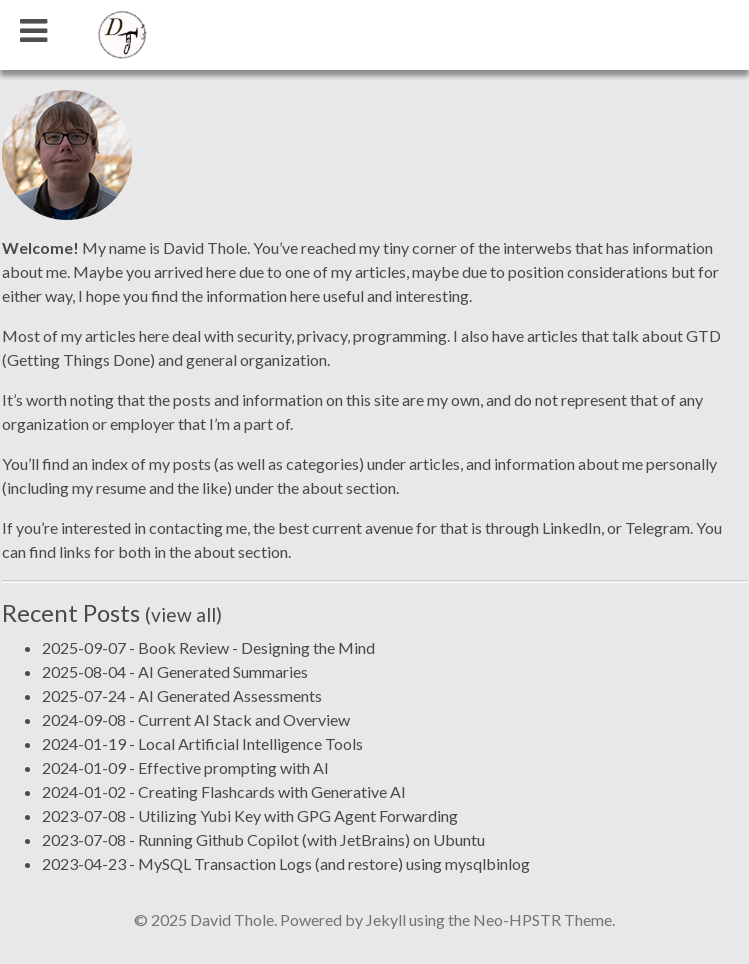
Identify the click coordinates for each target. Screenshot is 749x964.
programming (400, 335)
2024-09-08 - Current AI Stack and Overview (196, 719)
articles (434, 463)
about (322, 487)
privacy (322, 335)
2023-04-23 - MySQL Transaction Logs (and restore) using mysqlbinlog (286, 863)
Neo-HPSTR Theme (542, 919)
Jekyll (386, 919)
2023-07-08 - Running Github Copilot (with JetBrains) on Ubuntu (263, 839)
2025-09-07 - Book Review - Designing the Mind (208, 647)
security (264, 335)
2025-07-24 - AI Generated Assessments (182, 695)
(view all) (183, 614)
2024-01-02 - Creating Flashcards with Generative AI (224, 791)
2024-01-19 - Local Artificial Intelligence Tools (202, 743)
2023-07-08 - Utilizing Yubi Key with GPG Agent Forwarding (250, 815)
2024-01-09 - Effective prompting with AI (185, 767)
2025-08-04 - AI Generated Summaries (175, 671)
